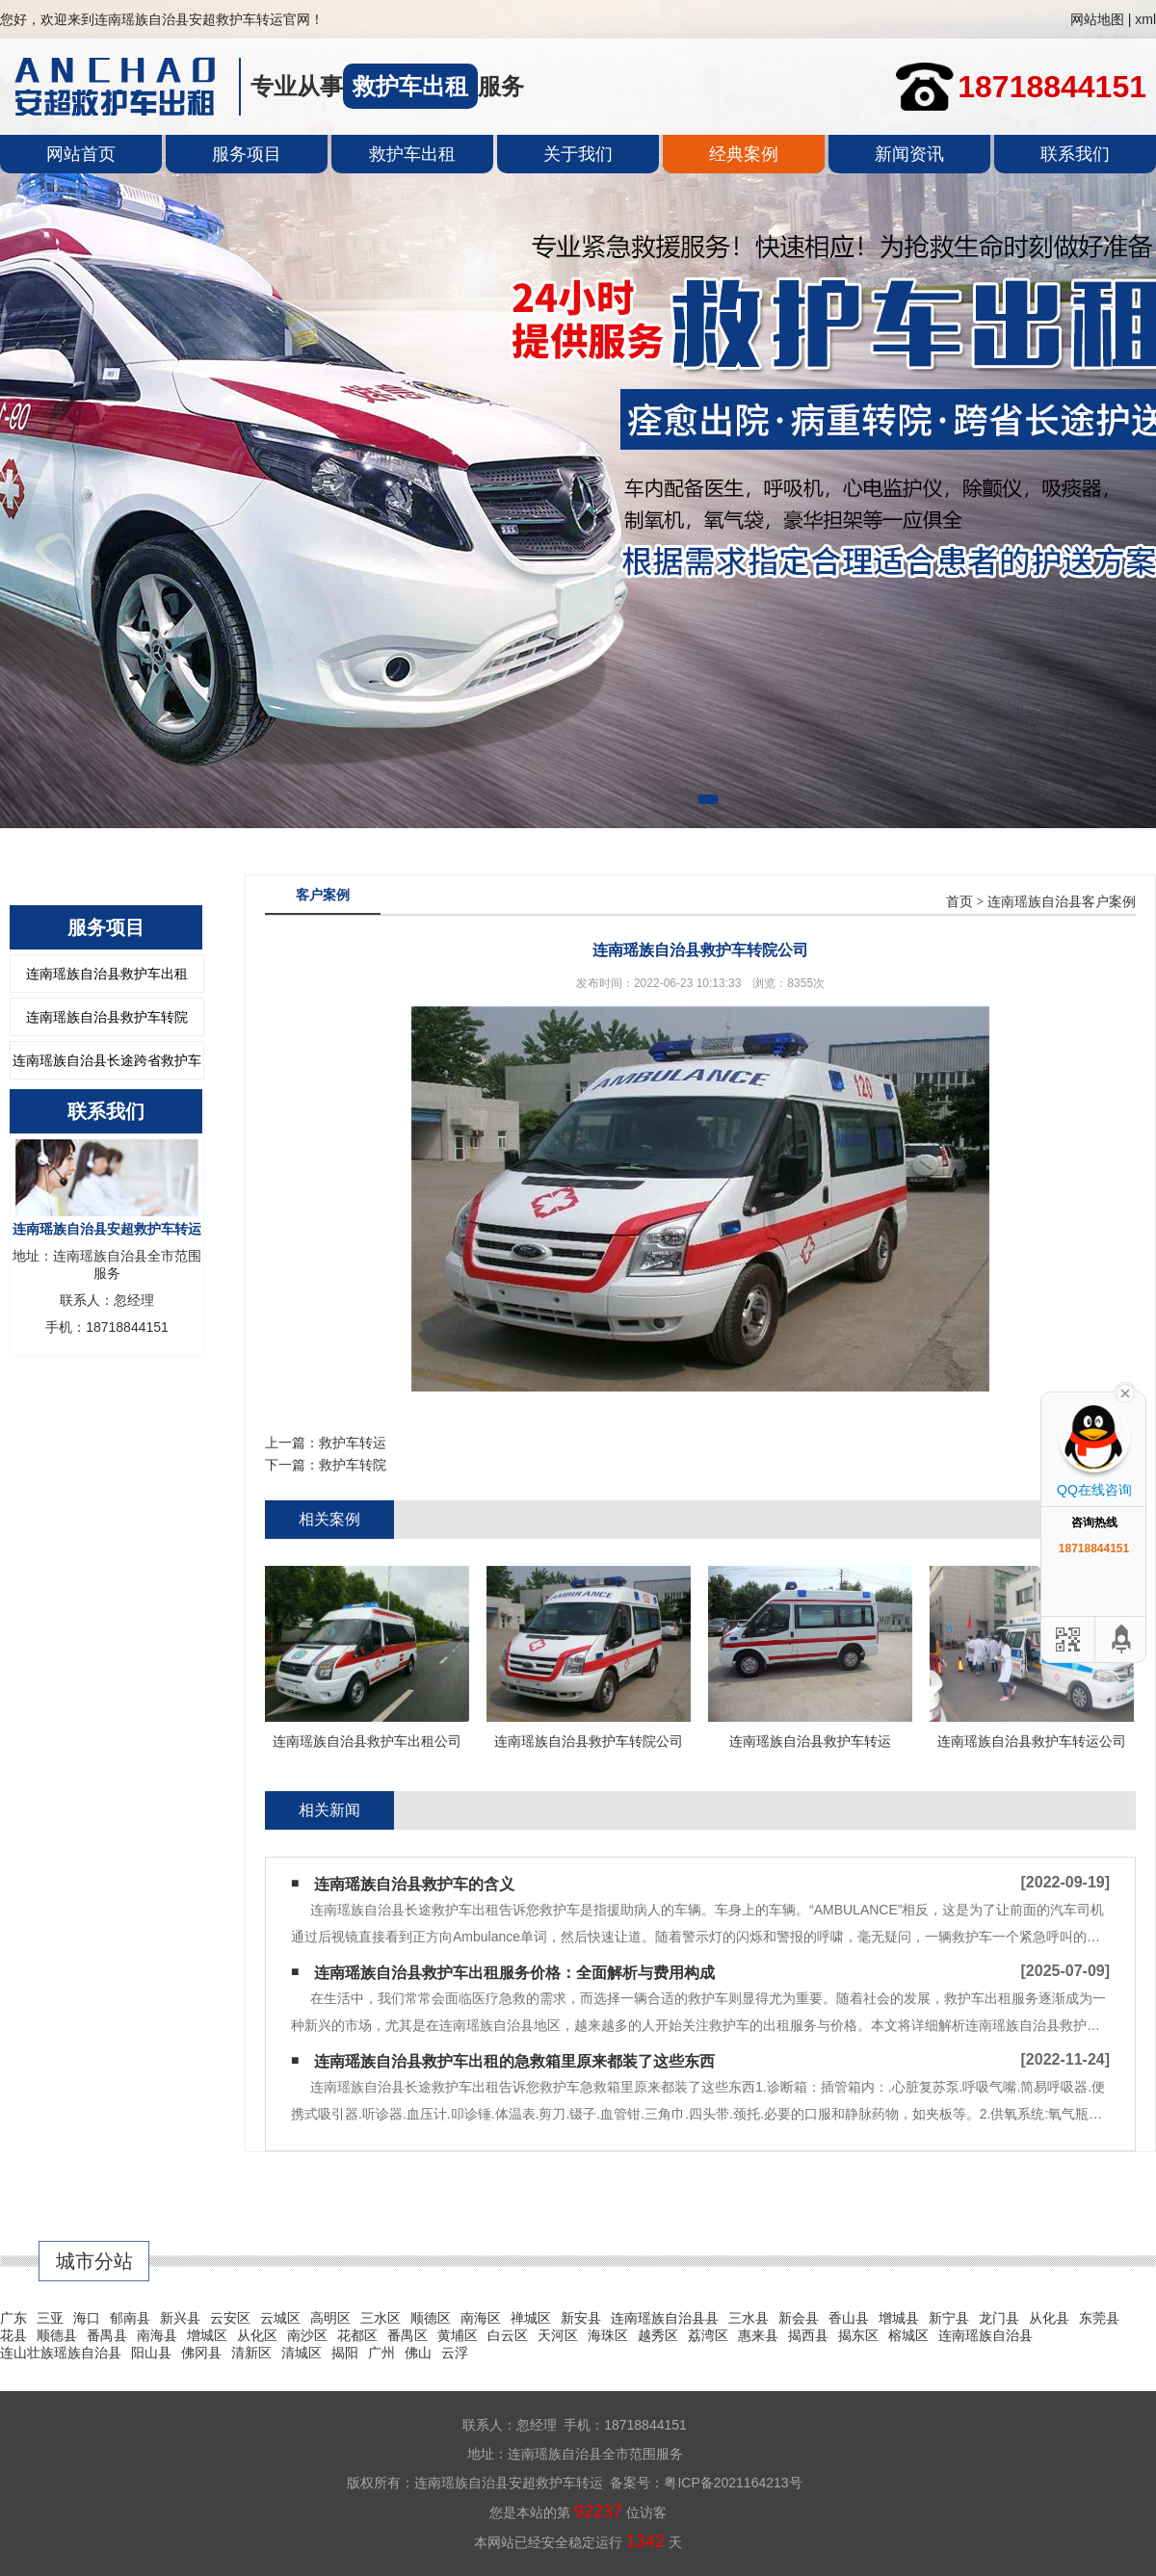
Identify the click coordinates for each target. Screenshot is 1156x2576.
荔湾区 (708, 2335)
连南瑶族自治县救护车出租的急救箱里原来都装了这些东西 (514, 2061)
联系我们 (1075, 154)
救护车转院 (352, 1464)
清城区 (301, 2352)
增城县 (899, 2318)
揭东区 (858, 2335)
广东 (13, 2318)
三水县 (748, 2318)
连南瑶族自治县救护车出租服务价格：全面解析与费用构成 (514, 1973)
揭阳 (344, 2352)
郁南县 (130, 2318)
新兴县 (180, 2318)
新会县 (798, 2318)
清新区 (251, 2352)
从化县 (1049, 2318)
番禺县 (107, 2335)
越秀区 (658, 2335)
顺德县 (57, 2335)
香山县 (848, 2318)
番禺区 (407, 2335)
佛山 (418, 2352)
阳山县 (151, 2352)
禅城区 (531, 2318)
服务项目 (246, 154)
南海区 (480, 2318)
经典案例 (743, 154)
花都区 (357, 2335)
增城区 (207, 2335)
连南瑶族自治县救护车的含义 (414, 1884)
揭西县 (808, 2335)
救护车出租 (412, 154)
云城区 (280, 2318)
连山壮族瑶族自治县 (60, 2352)
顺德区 (430, 2318)
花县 (13, 2335)
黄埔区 (457, 2335)
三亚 (50, 2318)
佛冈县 (201, 2352)
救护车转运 (352, 1442)
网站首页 (81, 154)
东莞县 (1099, 2318)
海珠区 (608, 2335)
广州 (381, 2352)
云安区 (230, 2318)
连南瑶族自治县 (985, 2335)
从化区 (257, 2335)
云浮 (454, 2352)
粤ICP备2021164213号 (732, 2482)
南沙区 (307, 2335)
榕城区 (908, 2335)
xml (1145, 19)
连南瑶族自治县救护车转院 (107, 1017)
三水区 (380, 2318)
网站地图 (1097, 19)
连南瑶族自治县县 (665, 2318)
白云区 (507, 2335)
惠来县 (758, 2335)
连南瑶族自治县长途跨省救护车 (107, 1060)
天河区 (558, 2335)
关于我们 (578, 154)
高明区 (330, 2318)
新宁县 (949, 2318)
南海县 (157, 2335)
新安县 (581, 2318)
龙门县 (999, 2318)
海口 (86, 2318)
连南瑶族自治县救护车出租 (107, 973)
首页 (959, 902)
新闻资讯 (909, 154)
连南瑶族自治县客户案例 (1061, 902)
